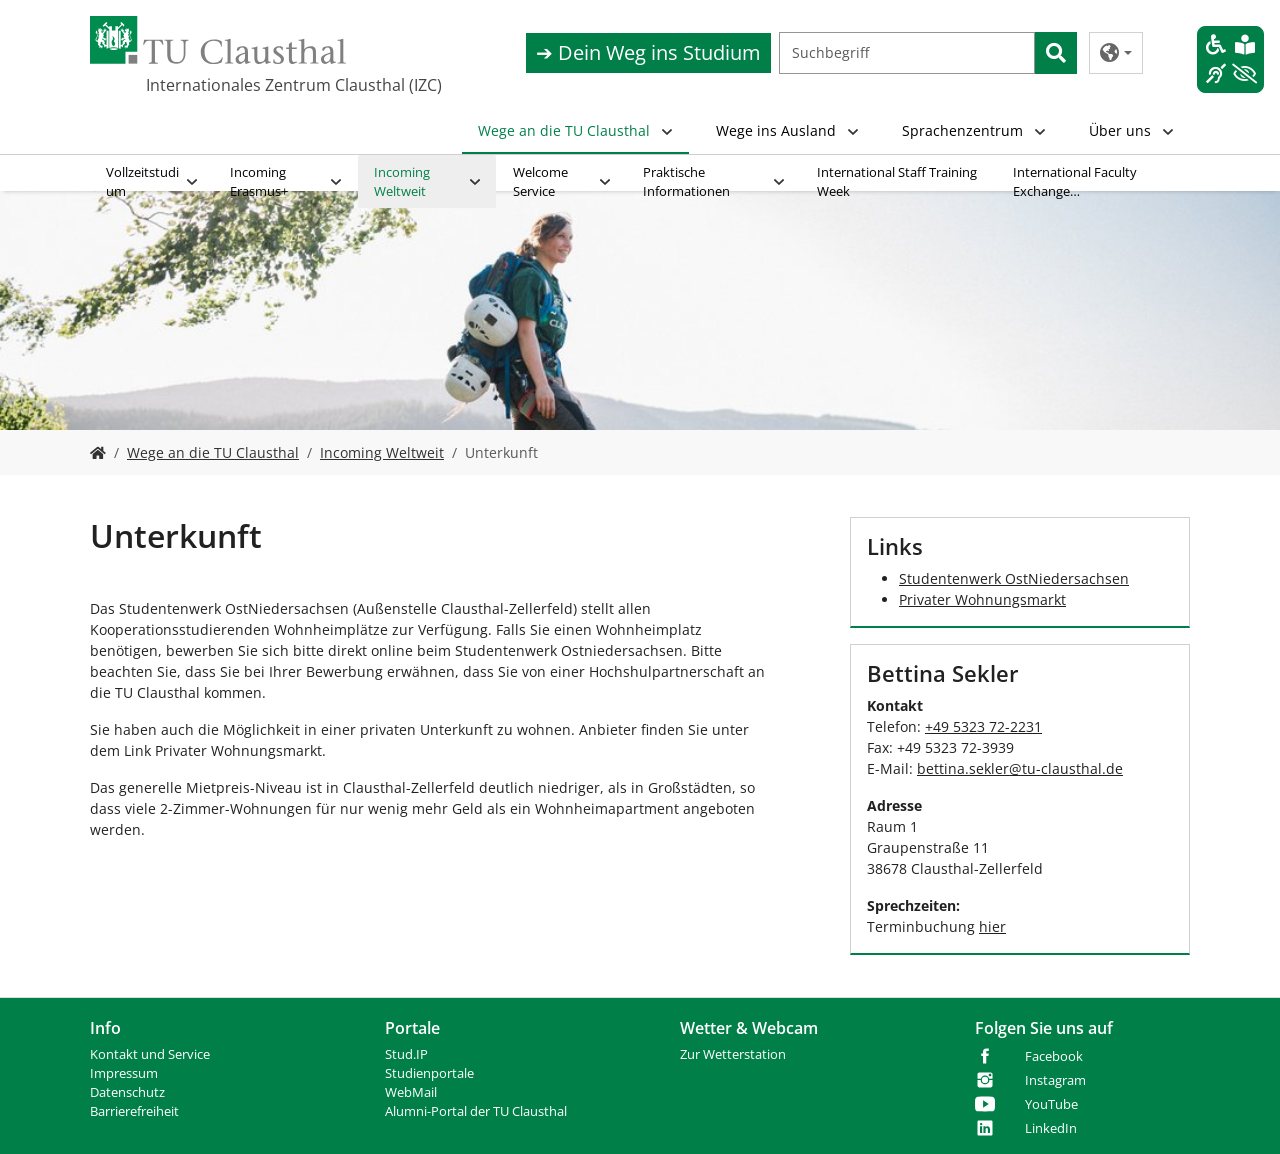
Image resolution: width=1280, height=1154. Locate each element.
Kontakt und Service (150, 1054)
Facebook (1054, 1056)
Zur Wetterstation (733, 1054)
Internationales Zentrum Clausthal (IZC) (294, 85)
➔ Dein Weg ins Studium (648, 52)
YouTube (1051, 1104)
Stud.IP (406, 1054)
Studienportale (429, 1073)
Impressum (124, 1073)
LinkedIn (1051, 1128)
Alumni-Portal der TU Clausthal (476, 1111)
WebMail (411, 1092)
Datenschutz (127, 1092)
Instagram (1055, 1080)
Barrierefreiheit (134, 1111)
